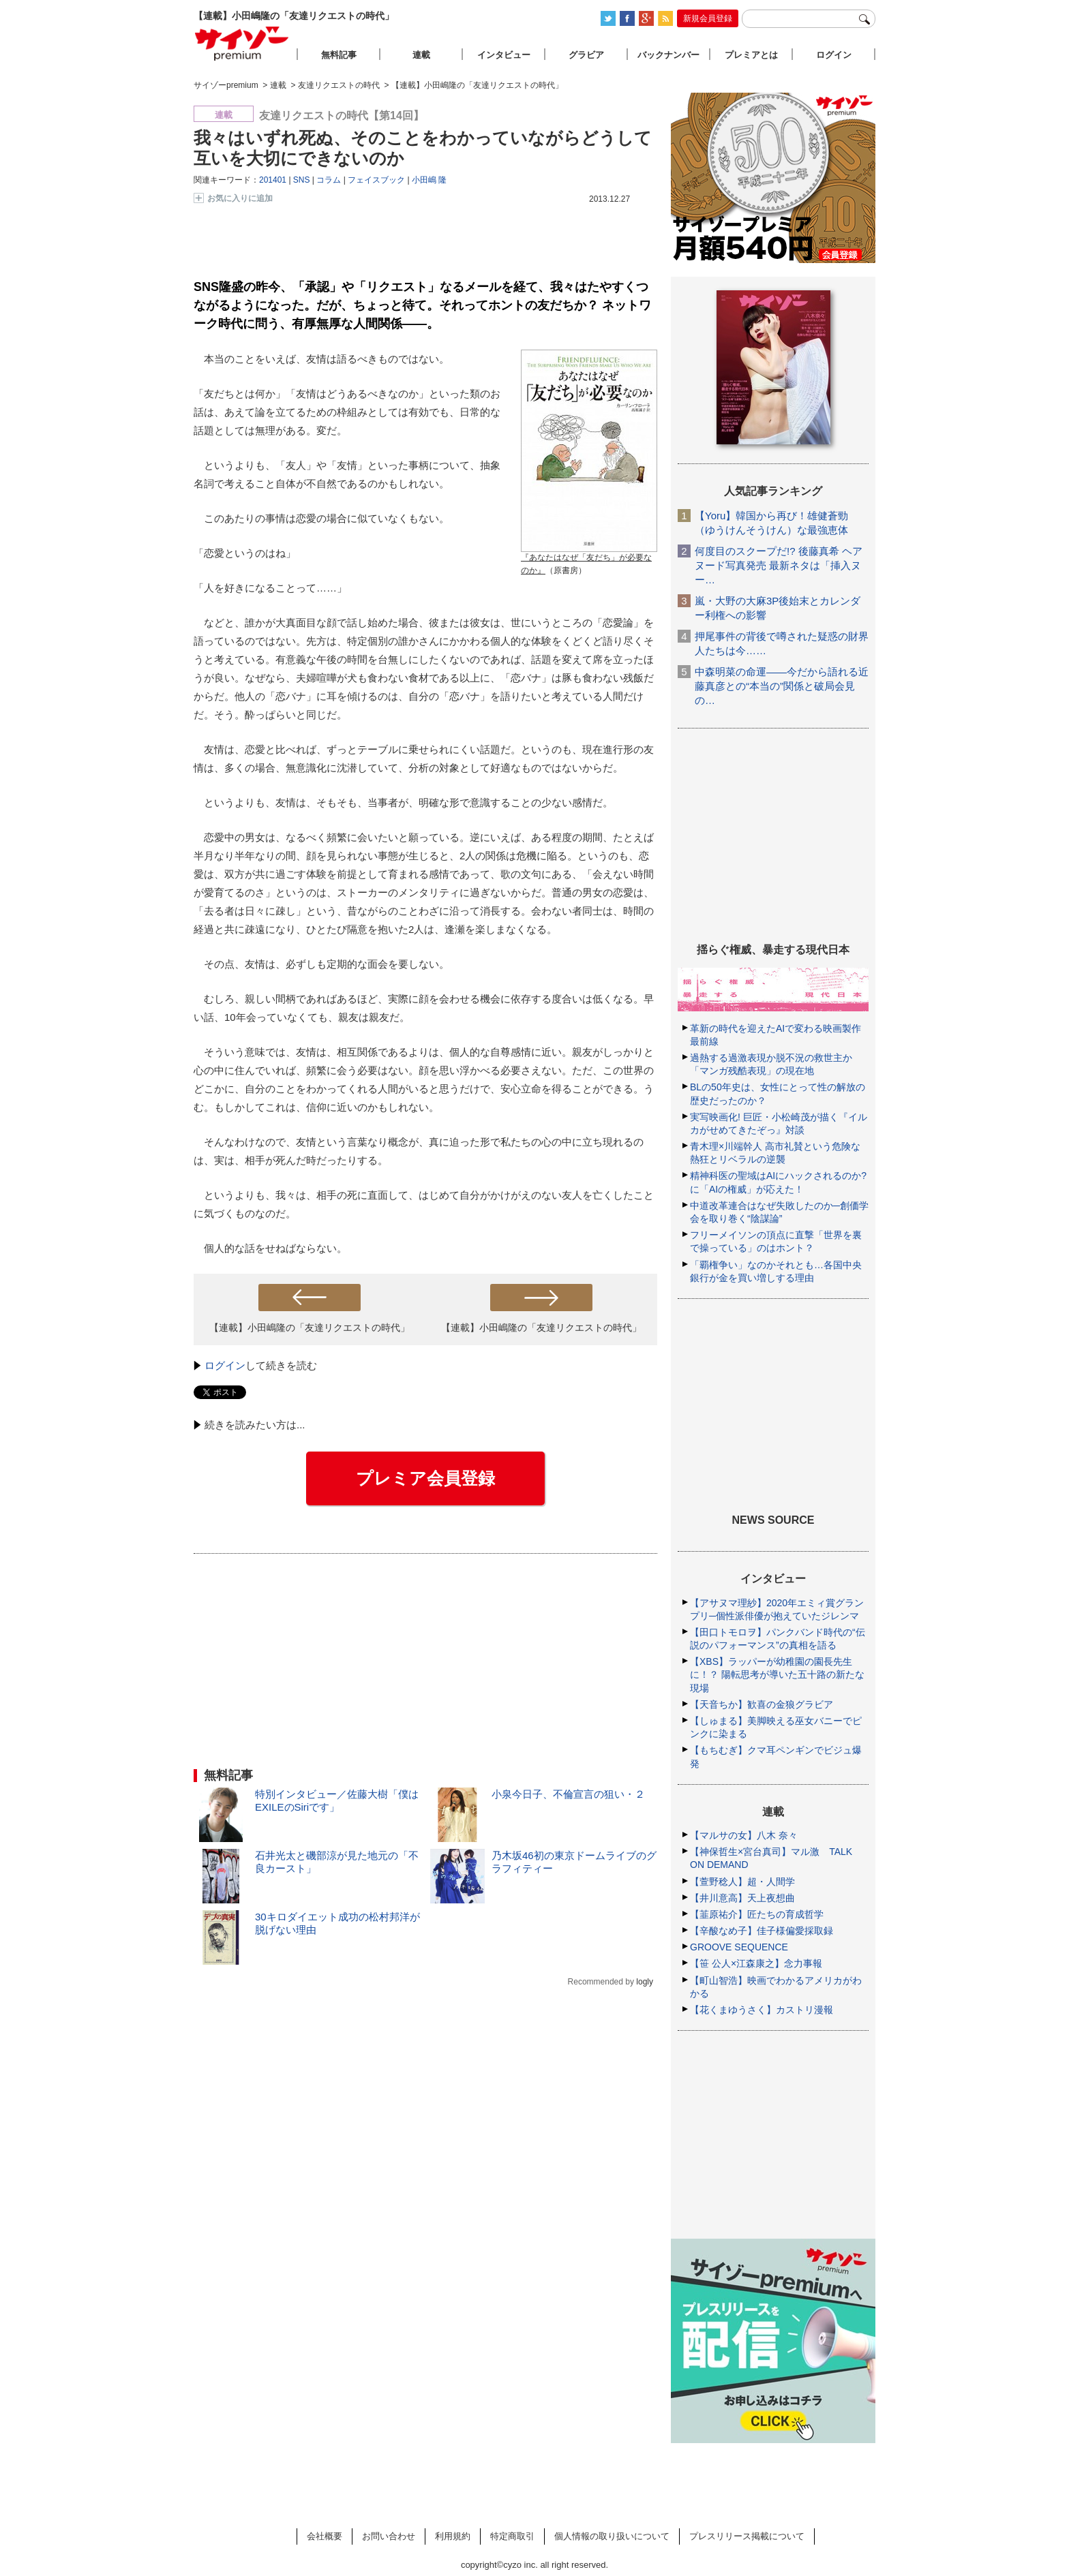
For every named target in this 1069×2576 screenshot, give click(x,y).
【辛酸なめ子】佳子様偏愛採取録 (761, 1930)
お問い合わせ (388, 2536)
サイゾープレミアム (242, 43)
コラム (328, 180)
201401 (272, 180)
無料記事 (339, 55)
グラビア (586, 55)
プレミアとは (751, 55)
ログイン (225, 1365)
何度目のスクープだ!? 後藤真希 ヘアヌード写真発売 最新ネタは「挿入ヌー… (778, 565)
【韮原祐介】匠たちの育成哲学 (757, 1914)
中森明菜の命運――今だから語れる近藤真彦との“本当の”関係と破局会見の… (782, 686)
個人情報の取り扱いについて (611, 2536)
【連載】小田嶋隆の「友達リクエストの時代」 (309, 1327)
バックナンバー (668, 55)
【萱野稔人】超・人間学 (742, 1881)
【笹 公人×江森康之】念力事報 (756, 1963)
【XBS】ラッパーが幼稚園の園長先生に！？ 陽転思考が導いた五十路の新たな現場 (777, 1674)
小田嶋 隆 (429, 180)
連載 (421, 55)
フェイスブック (376, 180)
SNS (301, 180)
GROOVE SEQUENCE (739, 1947)
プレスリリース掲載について (746, 2536)
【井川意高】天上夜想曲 (742, 1897)
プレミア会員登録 (425, 1478)
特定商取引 (512, 2536)
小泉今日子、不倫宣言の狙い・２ (568, 1794)
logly (644, 1982)
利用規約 (452, 2536)
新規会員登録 (707, 18)
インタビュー (503, 55)
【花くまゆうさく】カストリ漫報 (761, 2009)
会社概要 (324, 2536)
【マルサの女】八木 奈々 (744, 1835)
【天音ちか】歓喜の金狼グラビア (761, 1704)
